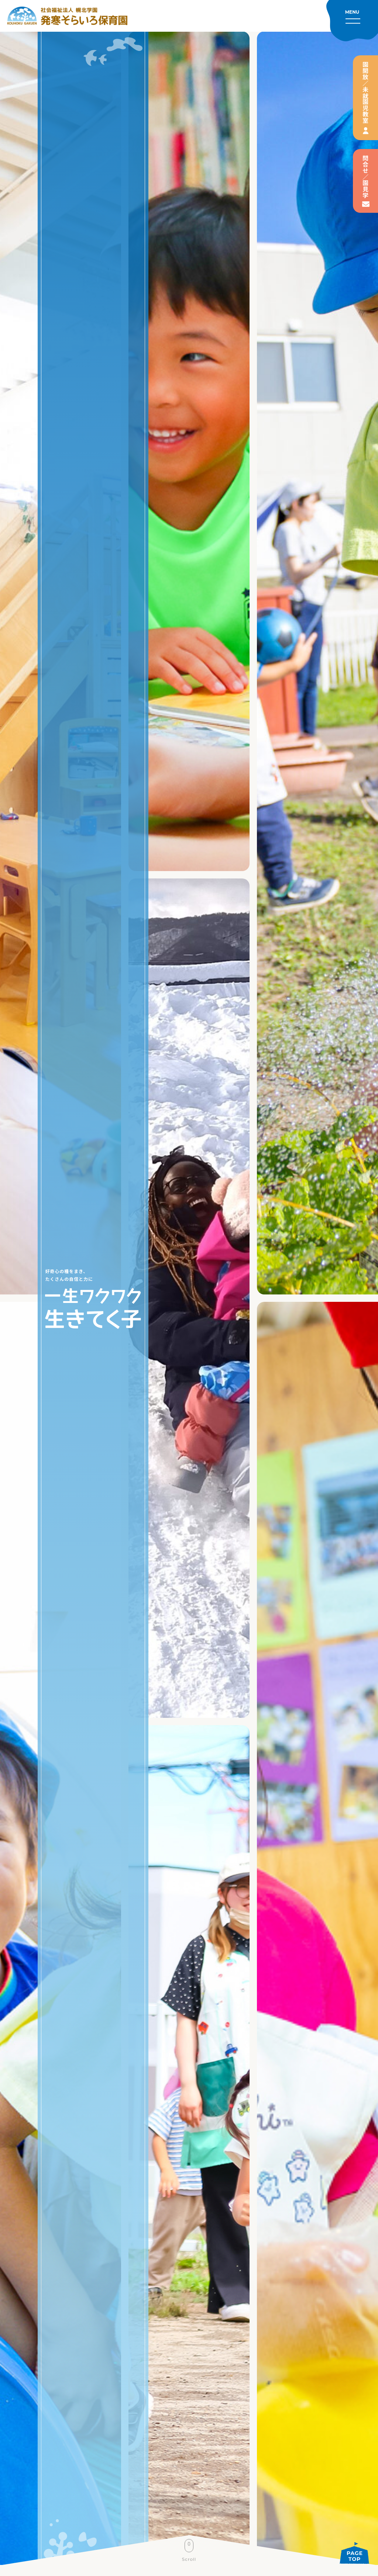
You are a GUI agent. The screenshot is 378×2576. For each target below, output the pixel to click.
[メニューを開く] (352, 20)
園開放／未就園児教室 (365, 92)
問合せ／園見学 (365, 177)
